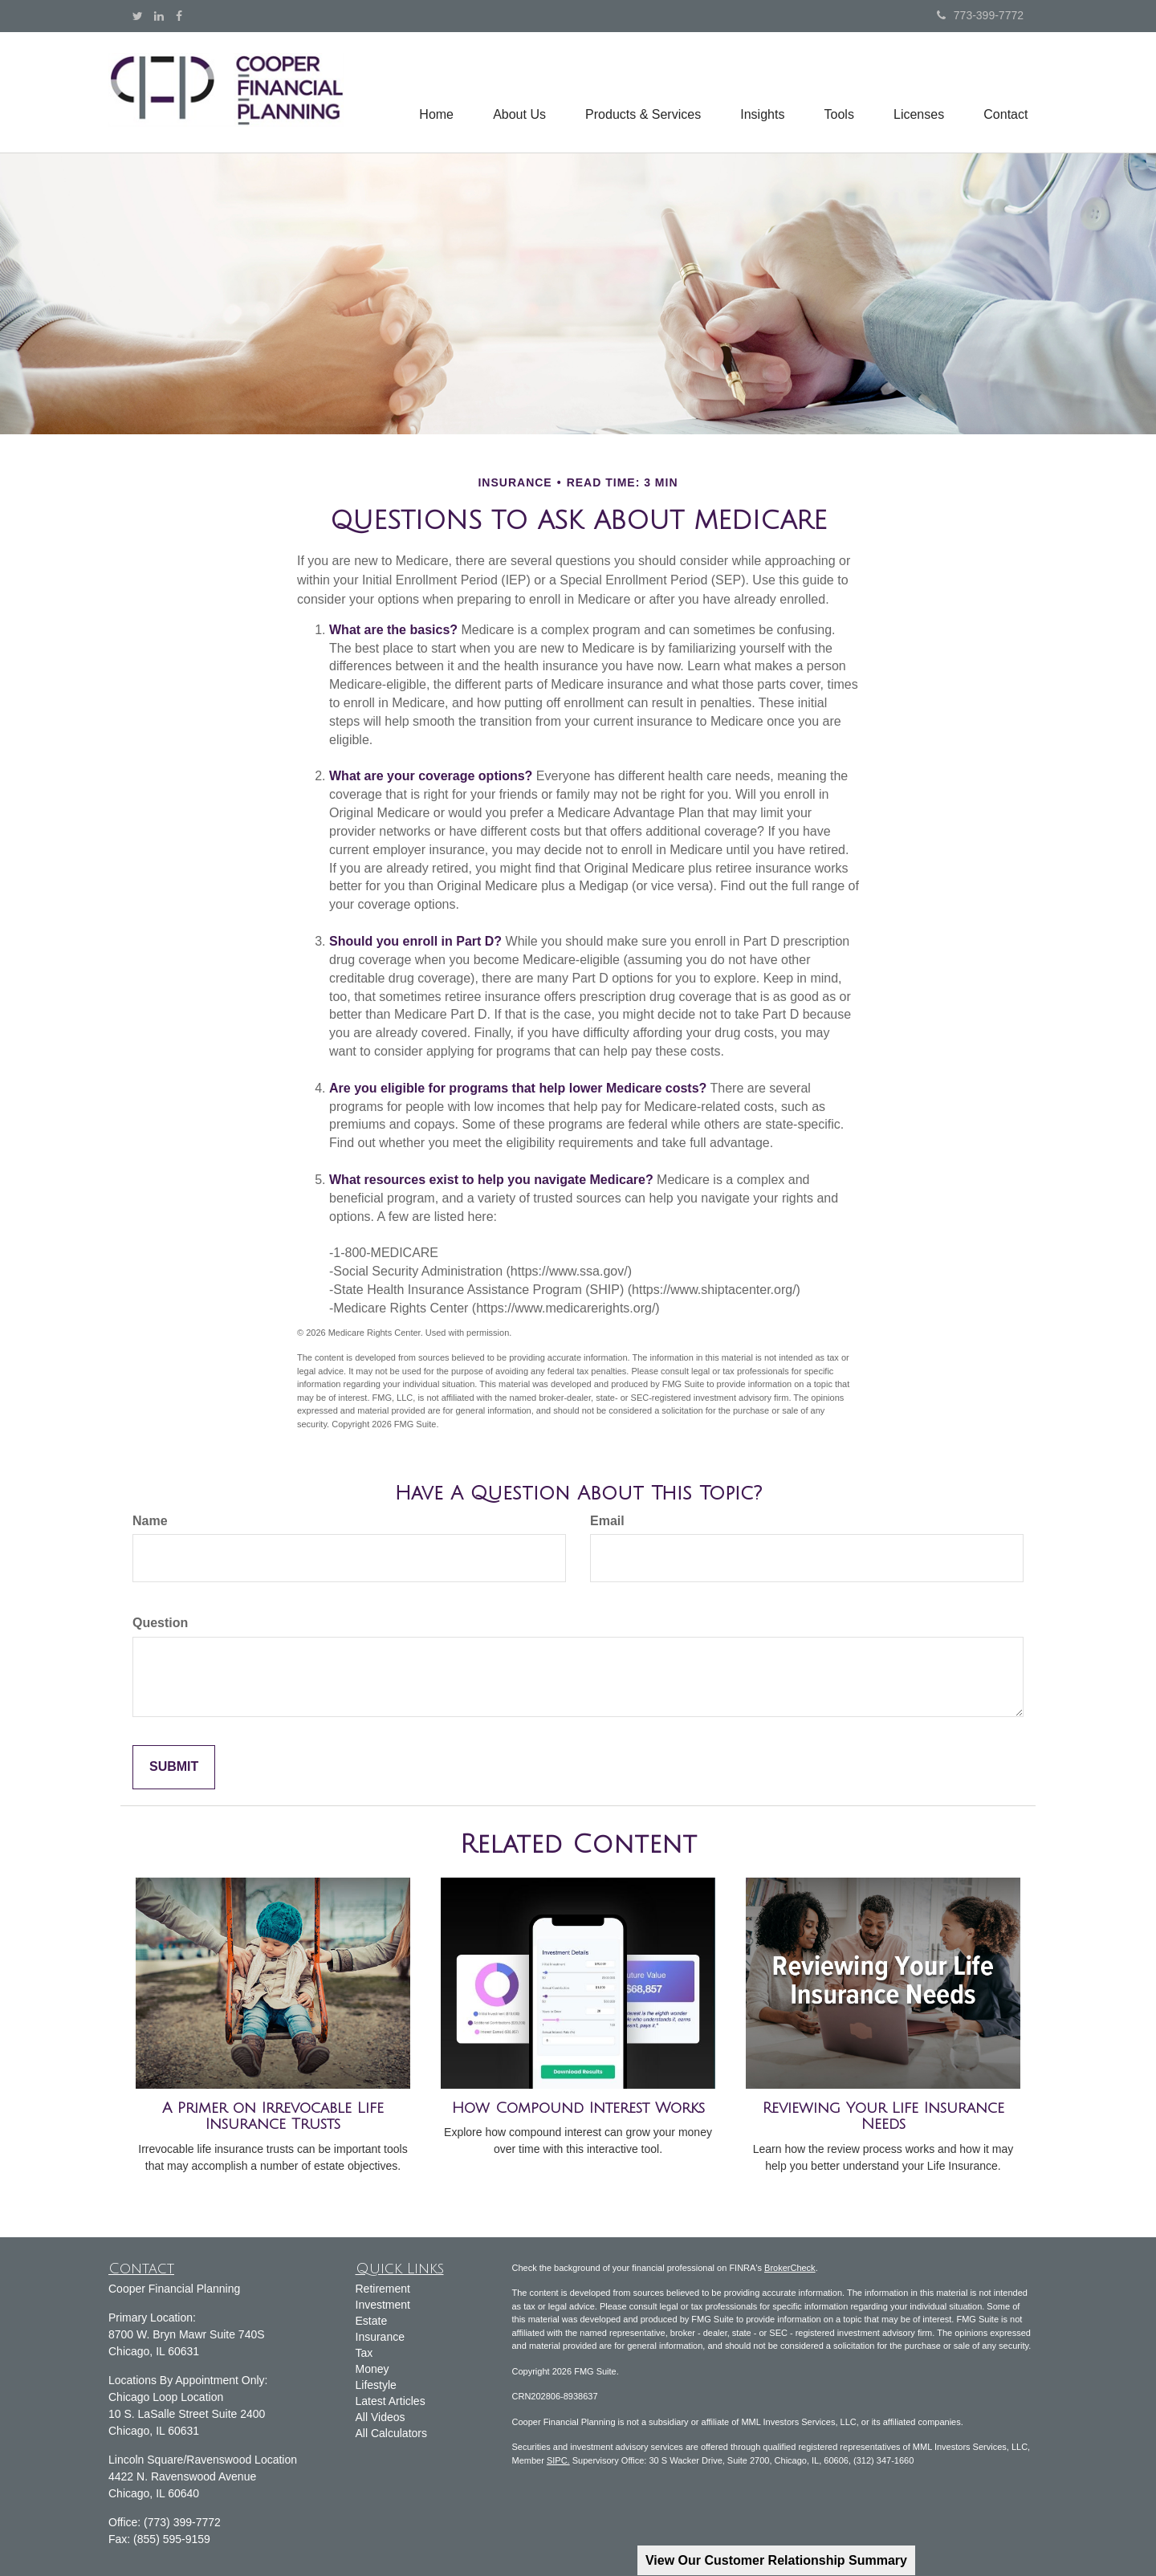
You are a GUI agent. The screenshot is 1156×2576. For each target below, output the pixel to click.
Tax (364, 2352)
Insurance (380, 2336)
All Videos (380, 2417)
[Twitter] (137, 16)
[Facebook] (179, 16)
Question (160, 1623)
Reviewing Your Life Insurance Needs (883, 2116)
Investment (383, 2304)
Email (607, 1521)
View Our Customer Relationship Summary (776, 2560)
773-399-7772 (980, 15)
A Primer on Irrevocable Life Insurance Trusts (273, 2116)
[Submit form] (173, 1767)
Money (372, 2368)
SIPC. (558, 2460)
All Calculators (391, 2433)
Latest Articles (390, 2401)
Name (150, 1521)
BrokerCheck (790, 2268)
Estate (372, 2320)
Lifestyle (376, 2385)
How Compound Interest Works (578, 2108)
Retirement (383, 2288)
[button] (515, 92)
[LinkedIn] (159, 16)
